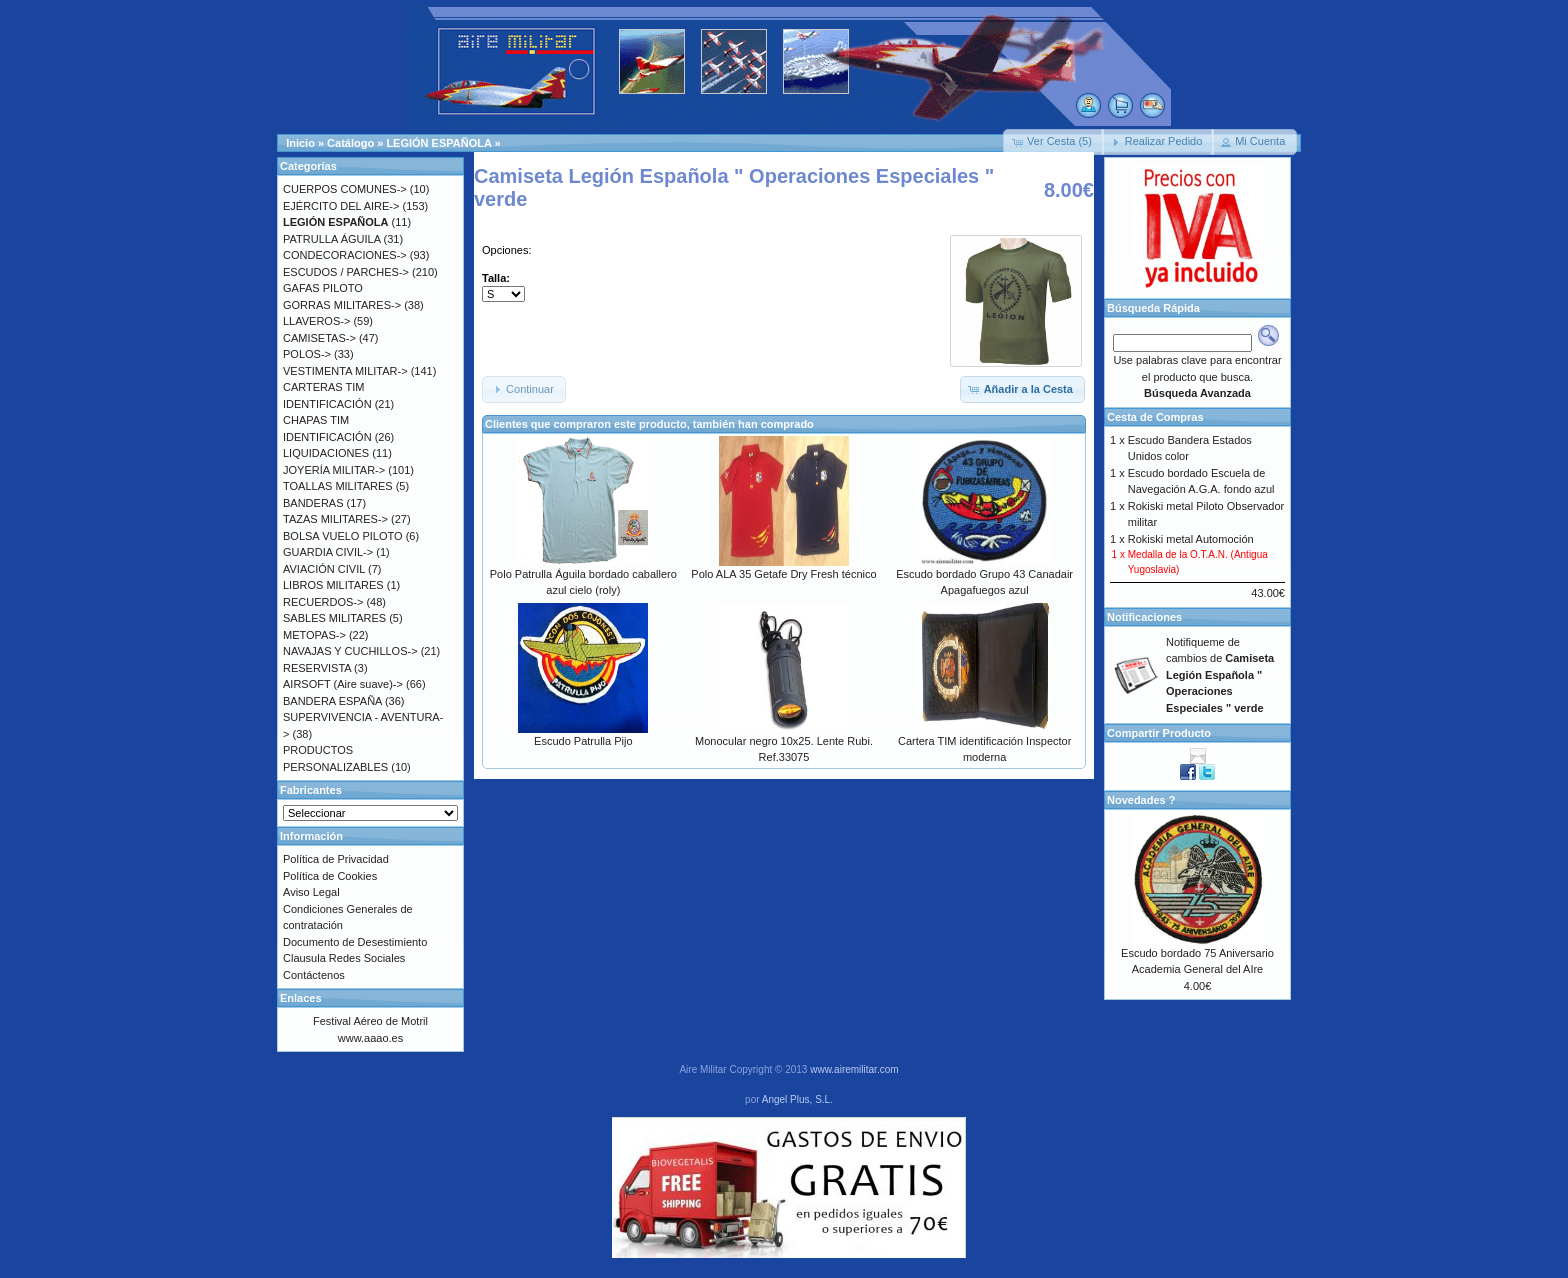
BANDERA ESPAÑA (332, 701)
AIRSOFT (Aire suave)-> (343, 684)
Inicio (300, 143)
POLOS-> (307, 354)
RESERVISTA (317, 668)
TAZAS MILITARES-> (335, 519)
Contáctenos (314, 975)
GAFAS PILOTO (323, 288)
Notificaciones (1144, 617)
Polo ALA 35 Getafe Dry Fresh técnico (783, 574)
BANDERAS (313, 503)
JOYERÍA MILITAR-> (334, 470)
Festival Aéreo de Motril (370, 1021)
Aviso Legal (311, 892)
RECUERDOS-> (323, 602)
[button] (1053, 142)
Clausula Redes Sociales (344, 958)
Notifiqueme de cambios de (1220, 675)
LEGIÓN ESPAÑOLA (438, 143)
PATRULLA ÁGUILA (331, 239)
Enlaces (301, 998)
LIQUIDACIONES (326, 453)
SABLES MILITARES (334, 618)
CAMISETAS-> (319, 338)
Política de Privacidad (336, 859)
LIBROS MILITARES (333, 585)
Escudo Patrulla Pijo (583, 741)
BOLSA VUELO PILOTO (343, 536)
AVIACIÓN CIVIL (324, 569)
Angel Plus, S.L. (797, 1099)
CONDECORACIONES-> (345, 255)
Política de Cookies (330, 876)
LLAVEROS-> (316, 321)
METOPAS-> (314, 635)
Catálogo (350, 143)
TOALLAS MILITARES (338, 486)
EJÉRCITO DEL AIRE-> (341, 206)
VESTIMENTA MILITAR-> (345, 371)
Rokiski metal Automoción (1191, 539)
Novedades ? (1141, 800)
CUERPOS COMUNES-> (345, 189)
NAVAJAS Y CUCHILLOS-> (350, 651)
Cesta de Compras (1155, 417)
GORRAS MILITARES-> (342, 305)
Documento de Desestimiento (355, 942)
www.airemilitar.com (854, 1069)
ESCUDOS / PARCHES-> (346, 272)
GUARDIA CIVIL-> (328, 552)
